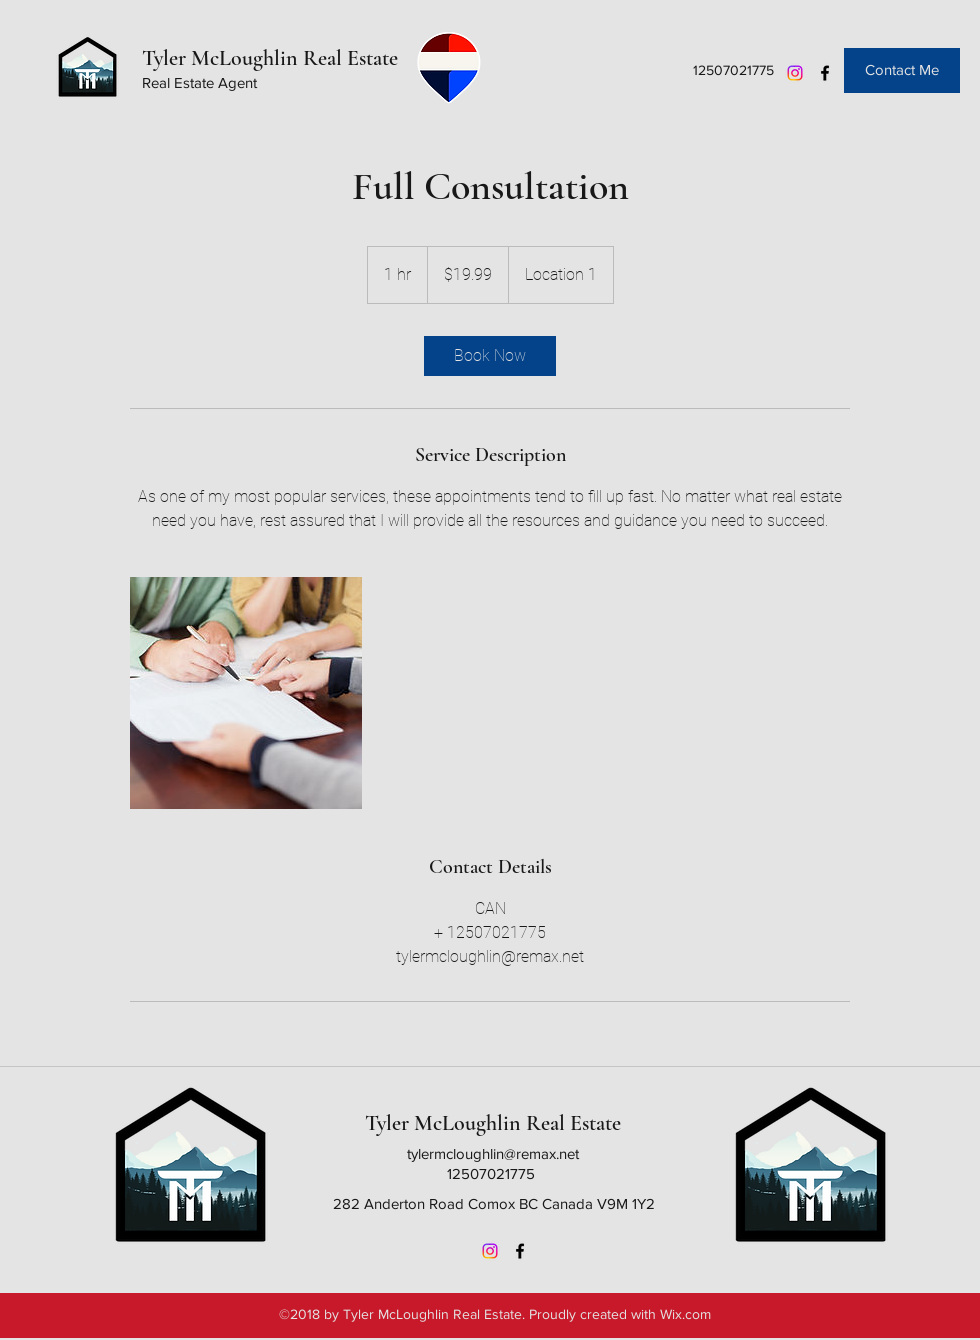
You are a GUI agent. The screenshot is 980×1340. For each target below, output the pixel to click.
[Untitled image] (246, 693)
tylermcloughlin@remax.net (493, 1153)
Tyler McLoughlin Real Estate (270, 58)
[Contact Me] (902, 70)
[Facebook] (825, 73)
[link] (490, 356)
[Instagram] (795, 73)
